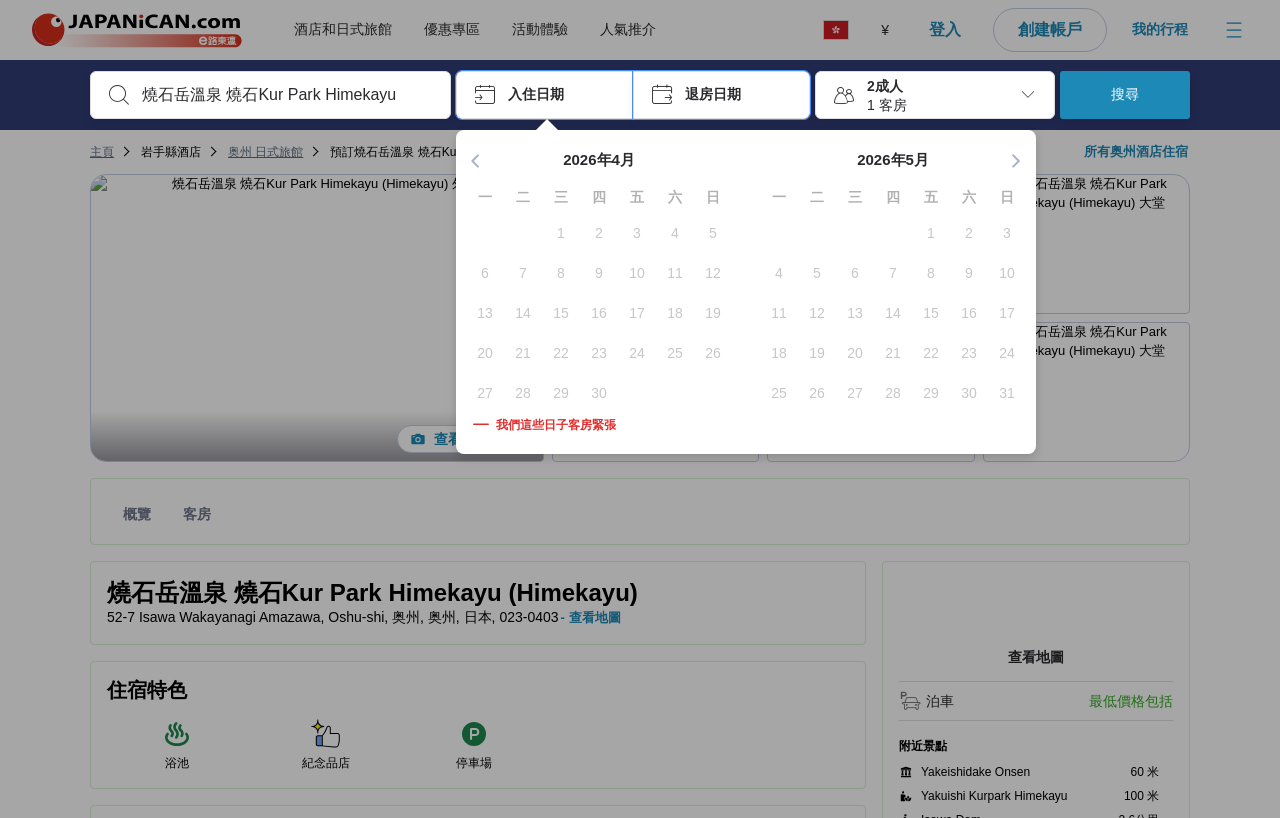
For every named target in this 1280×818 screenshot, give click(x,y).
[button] (544, 95)
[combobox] (286, 95)
